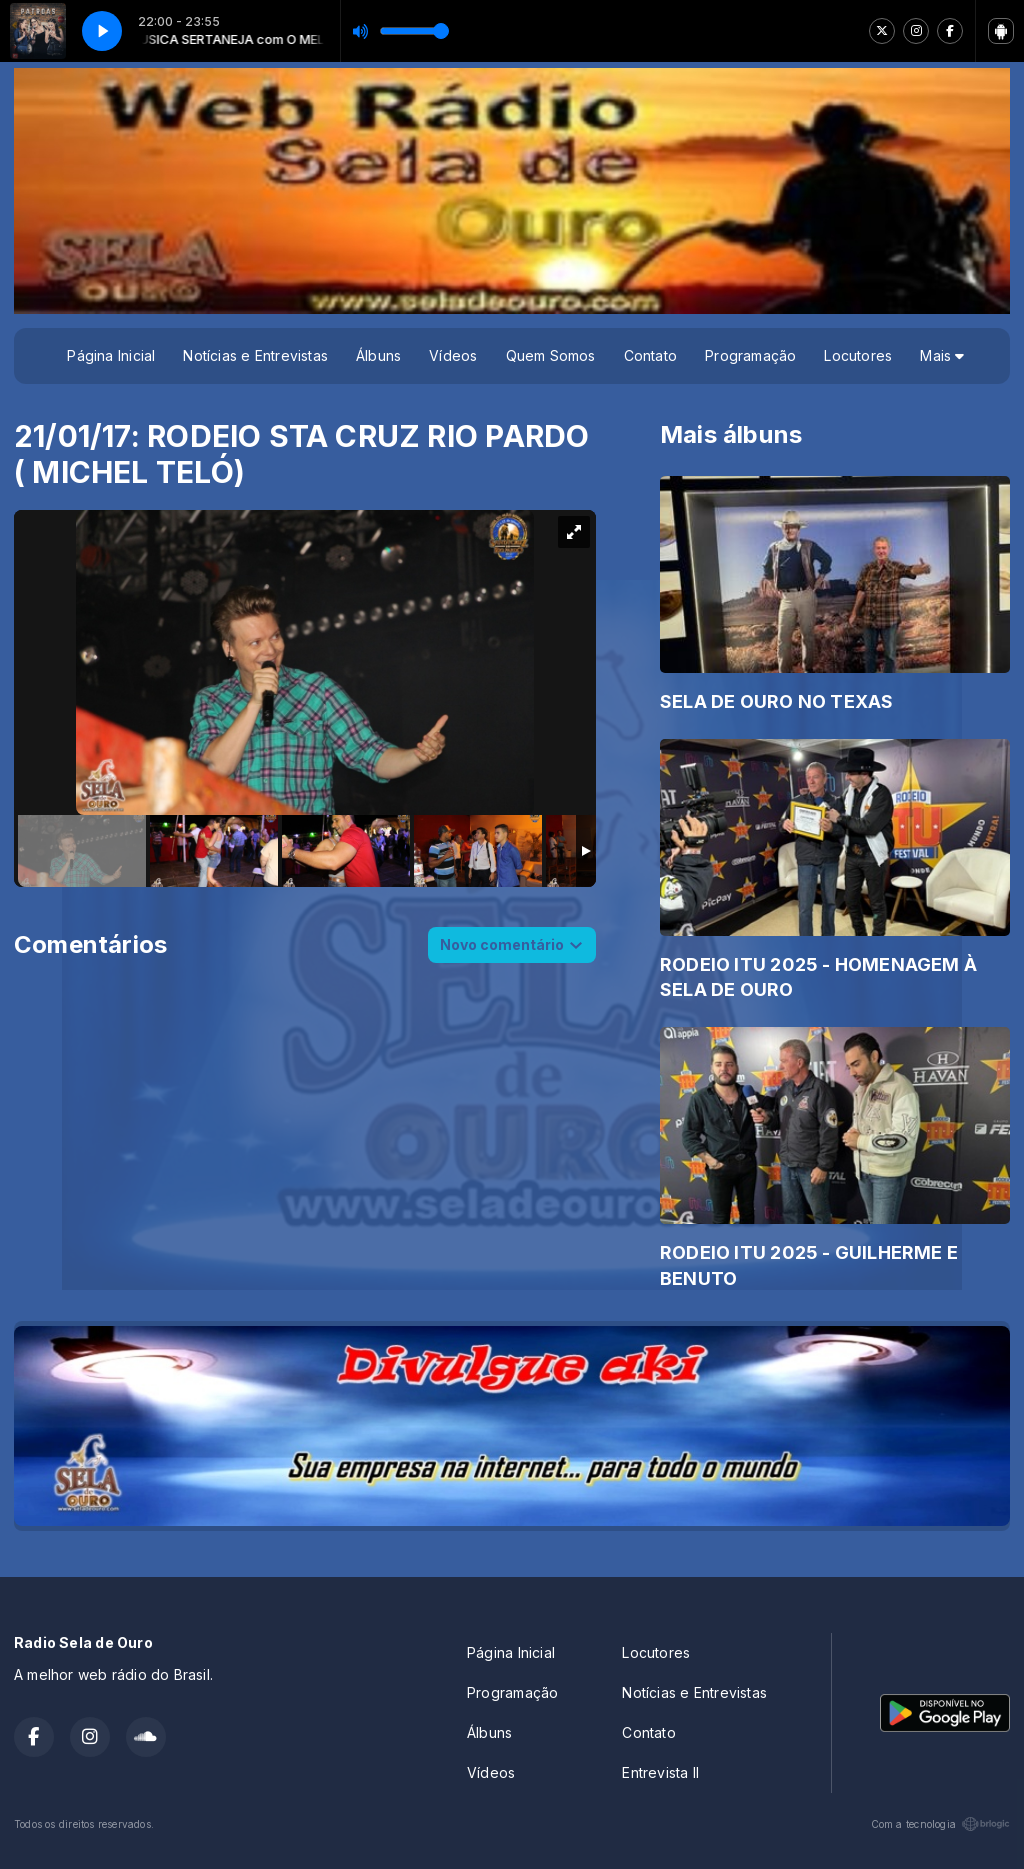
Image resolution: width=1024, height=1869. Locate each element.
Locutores (858, 355)
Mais (942, 355)
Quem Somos (551, 355)
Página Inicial (111, 355)
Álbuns (378, 355)
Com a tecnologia (940, 1824)
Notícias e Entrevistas (255, 355)
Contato (650, 355)
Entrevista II (660, 1772)
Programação (750, 355)
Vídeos (453, 355)
